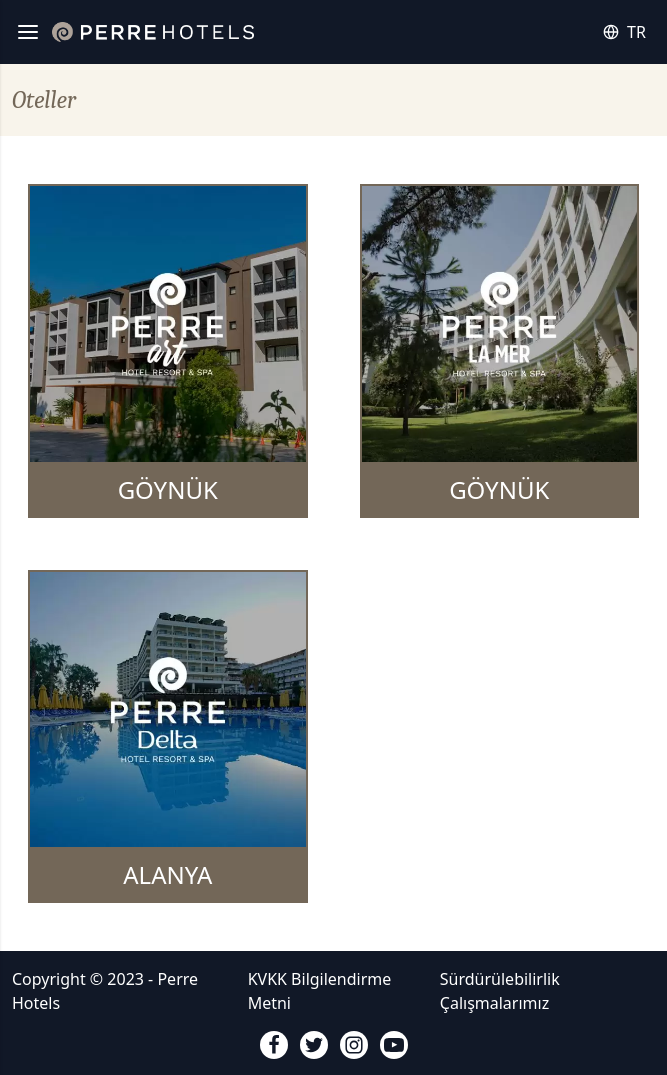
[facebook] (274, 1045)
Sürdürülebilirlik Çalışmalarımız (500, 991)
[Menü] (28, 32)
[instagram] (354, 1045)
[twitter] (314, 1045)
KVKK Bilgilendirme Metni (320, 991)
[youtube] (394, 1045)
